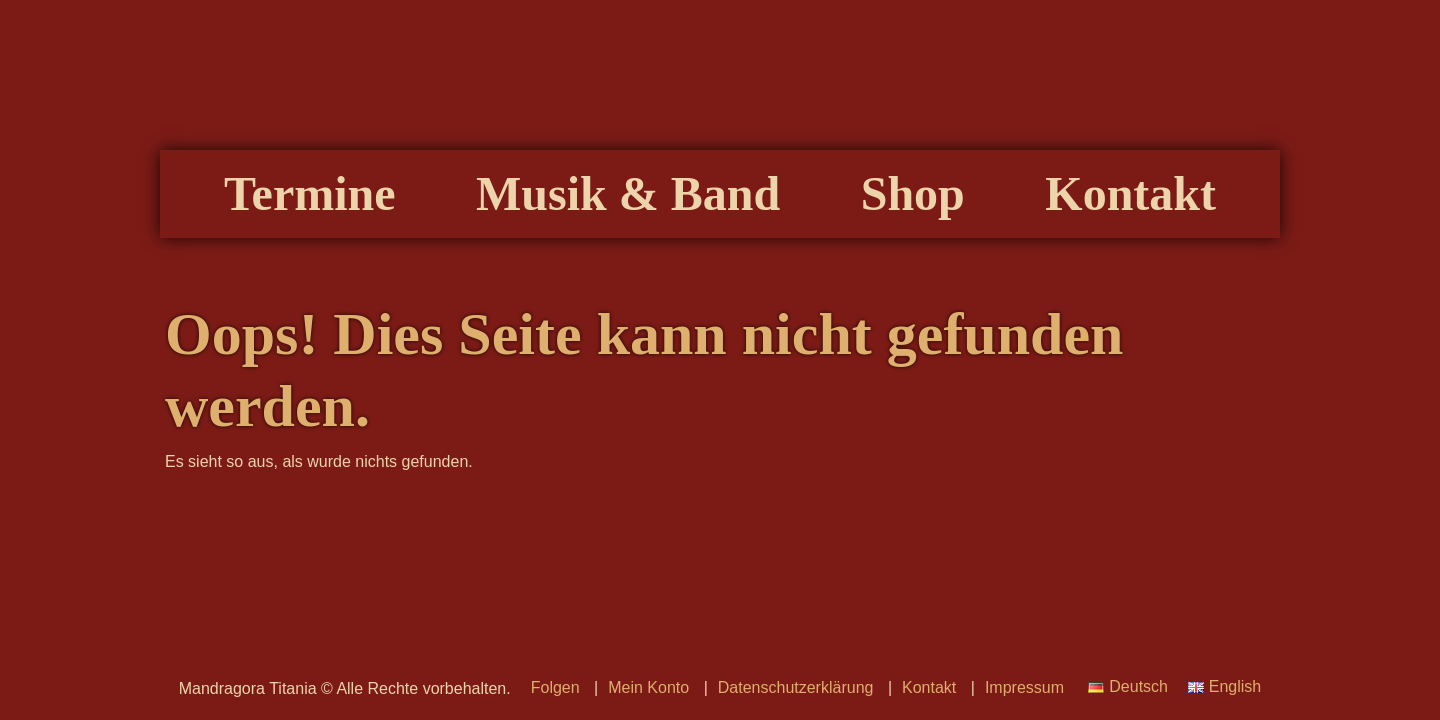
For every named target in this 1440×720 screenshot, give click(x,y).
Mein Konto (648, 687)
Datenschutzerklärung (796, 687)
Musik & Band (628, 193)
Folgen (555, 687)
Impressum (1024, 687)
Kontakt (1130, 193)
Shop (913, 193)
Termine (310, 193)
